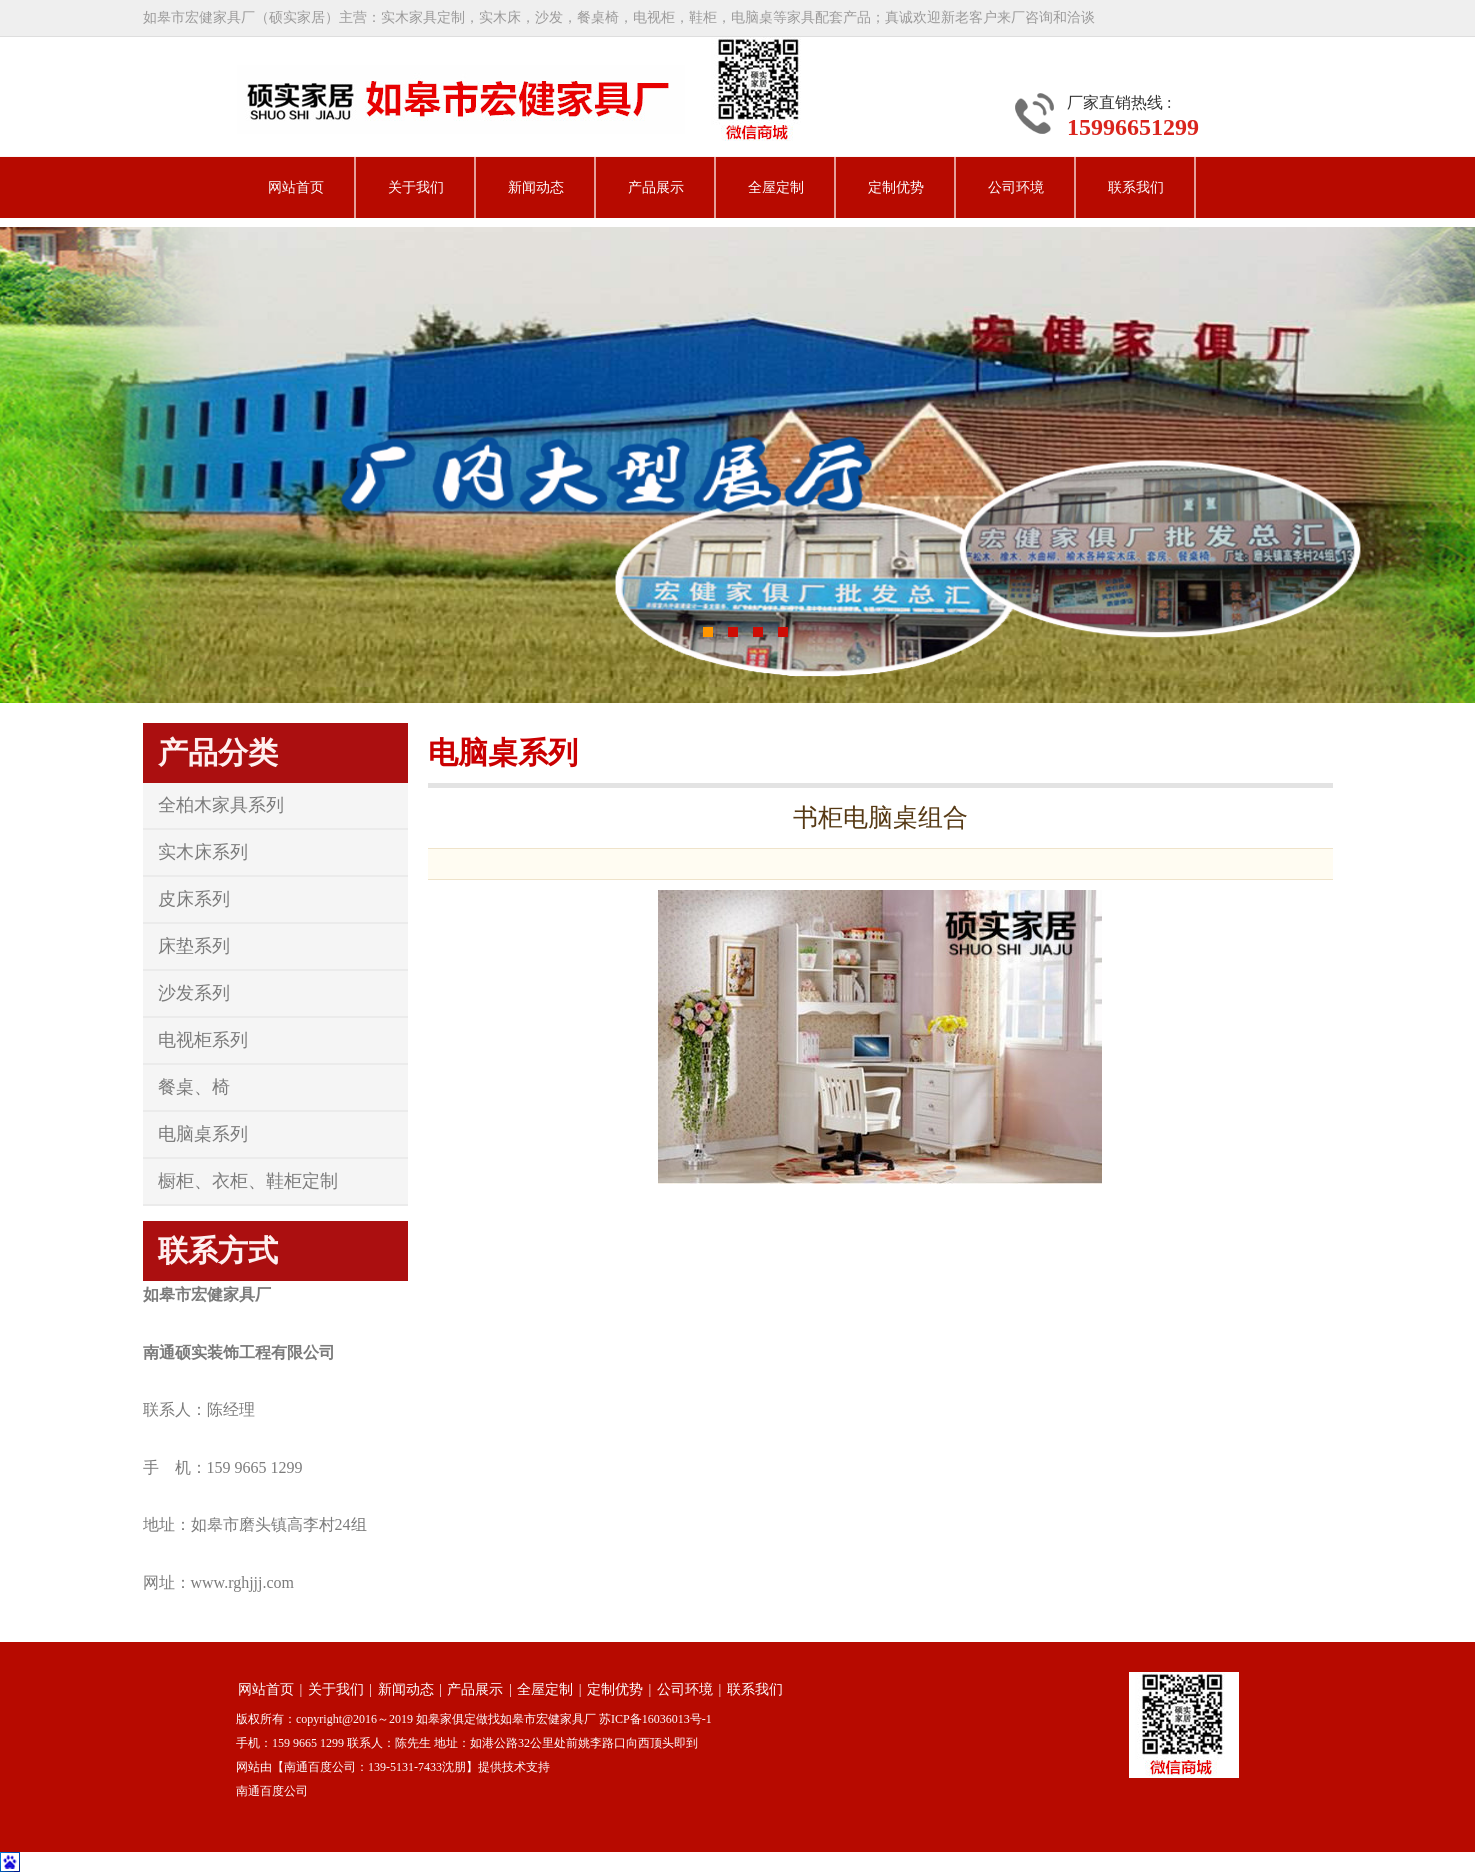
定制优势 (896, 187)
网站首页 (296, 187)
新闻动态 (536, 187)
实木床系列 (203, 852)
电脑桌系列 (203, 1134)
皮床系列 (194, 899)
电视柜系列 (203, 1040)
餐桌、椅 (194, 1087)
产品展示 (656, 187)
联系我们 (1136, 187)
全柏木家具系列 (221, 805)
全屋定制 (776, 187)
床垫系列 (194, 946)
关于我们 (416, 187)
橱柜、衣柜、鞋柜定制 (248, 1181)
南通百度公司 (272, 1791)
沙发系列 (194, 993)
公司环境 (1016, 187)
